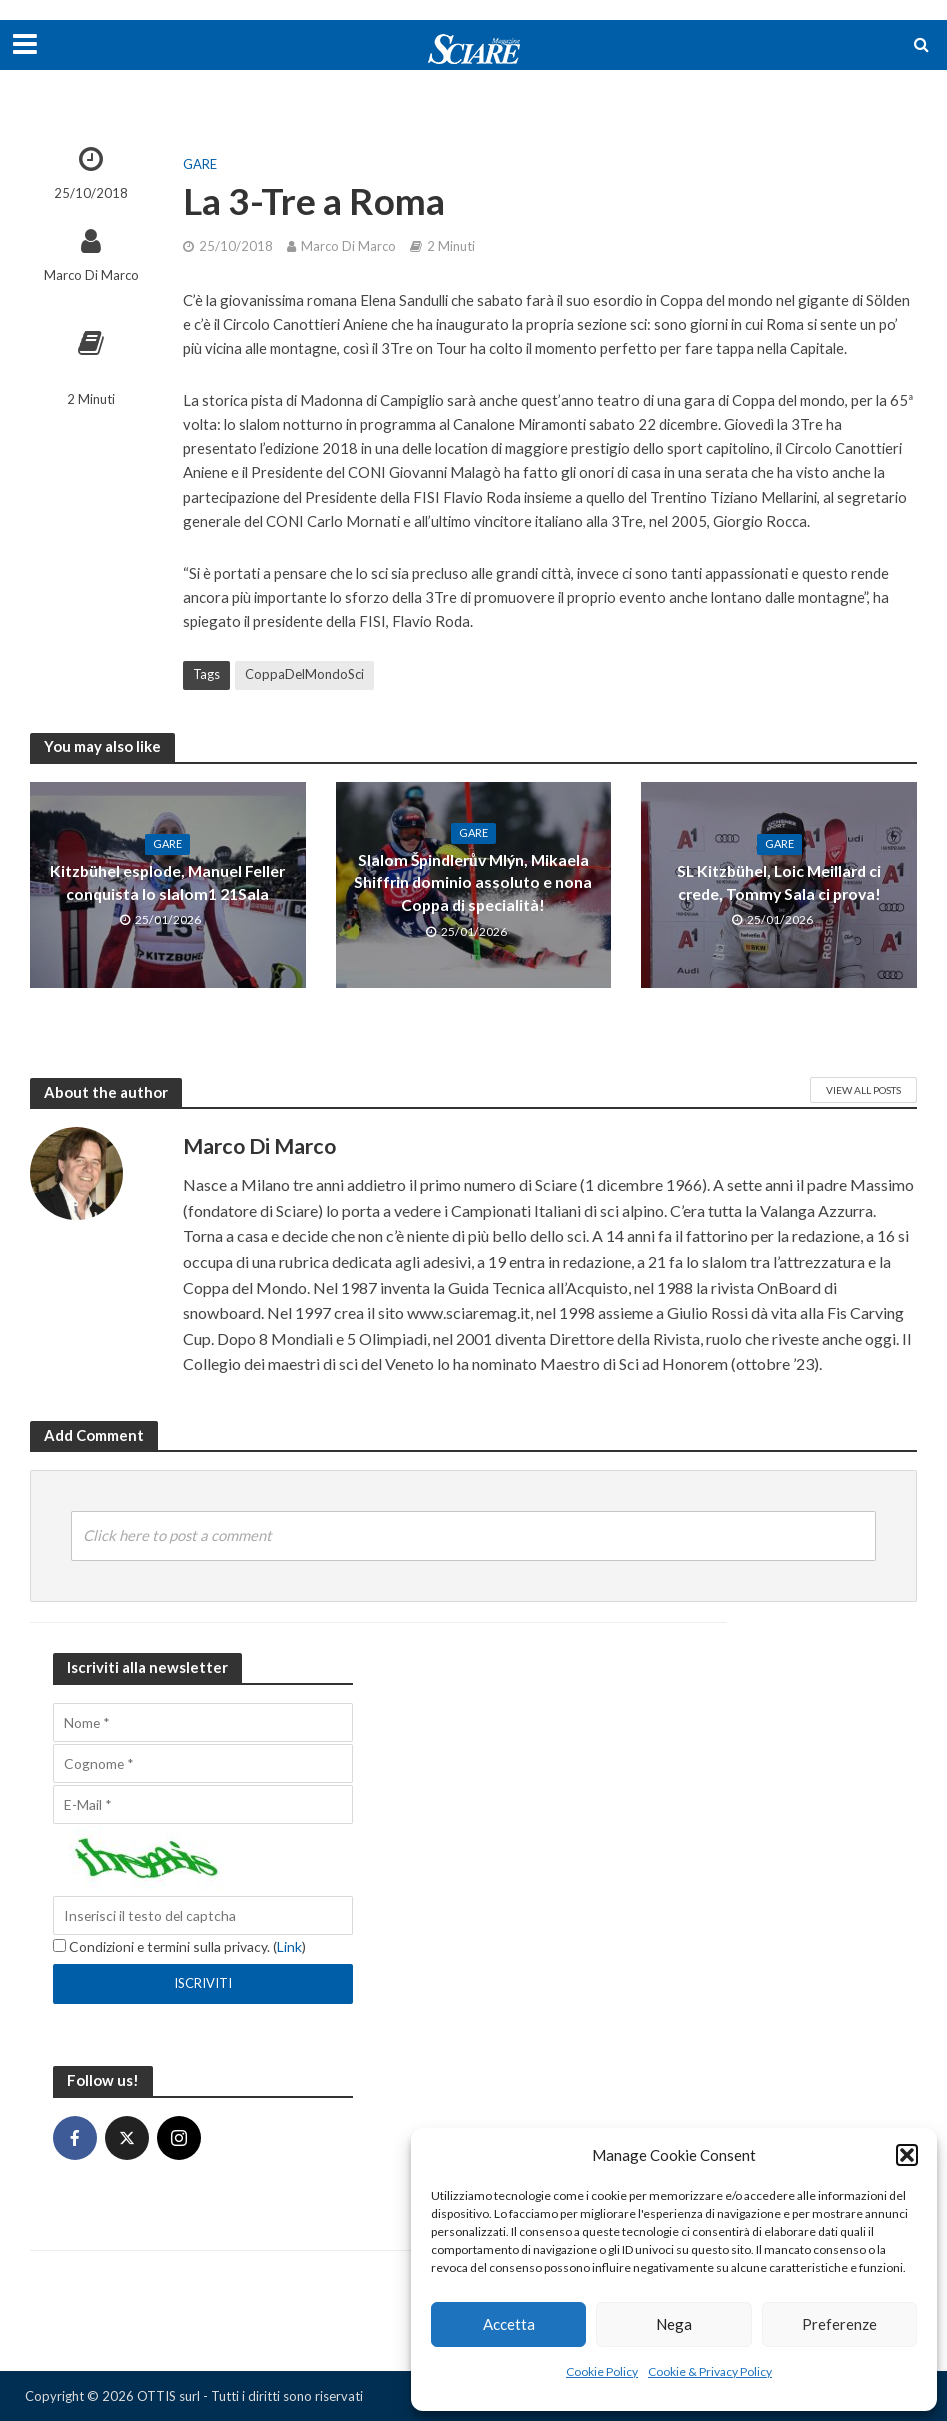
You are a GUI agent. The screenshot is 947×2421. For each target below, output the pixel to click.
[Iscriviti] (203, 1984)
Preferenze (839, 2324)
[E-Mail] (203, 1804)
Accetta (509, 2324)
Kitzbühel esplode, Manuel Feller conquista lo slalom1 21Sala (167, 882)
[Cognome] (203, 1763)
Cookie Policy (602, 2371)
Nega (674, 2324)
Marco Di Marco (91, 275)
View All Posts (863, 1090)
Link (289, 1946)
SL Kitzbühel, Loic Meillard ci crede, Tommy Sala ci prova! (779, 882)
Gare (200, 164)
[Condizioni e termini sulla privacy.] (59, 1945)
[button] (907, 2155)
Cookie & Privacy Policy (710, 2371)
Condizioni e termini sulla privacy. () (179, 1946)
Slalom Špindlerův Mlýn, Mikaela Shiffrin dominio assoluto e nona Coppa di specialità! (473, 882)
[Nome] (203, 1722)
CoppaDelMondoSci (304, 674)
